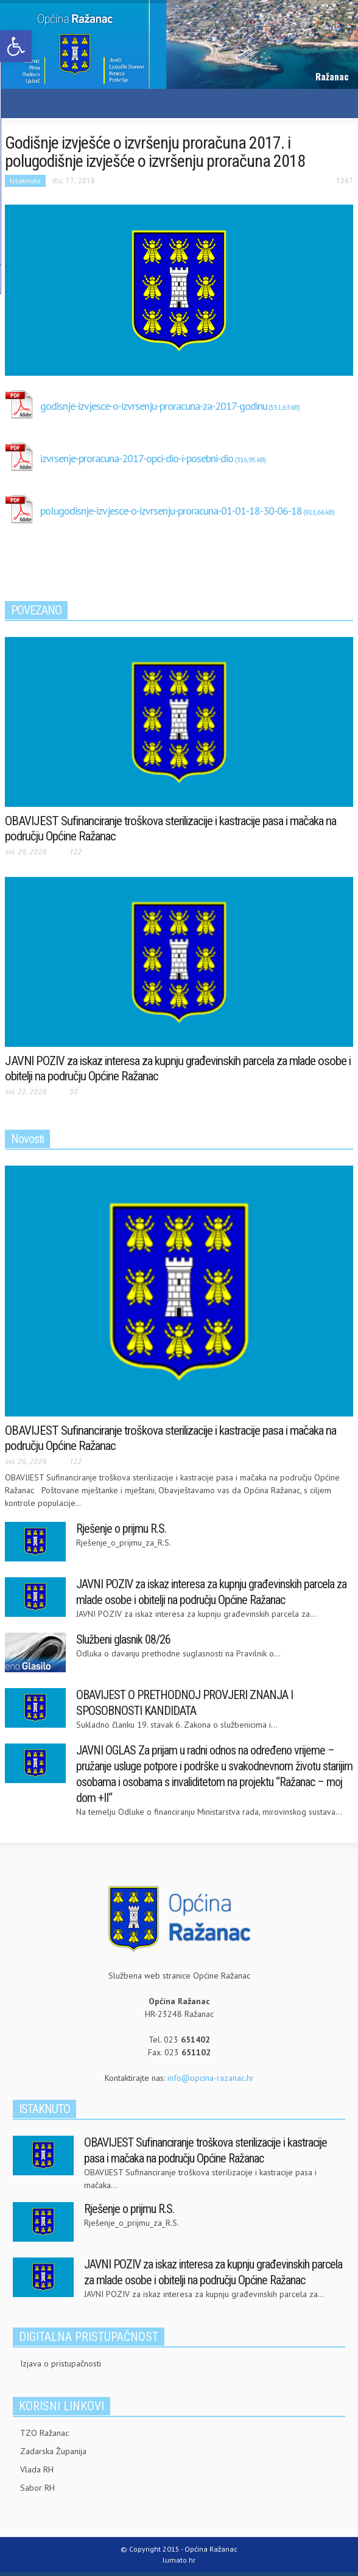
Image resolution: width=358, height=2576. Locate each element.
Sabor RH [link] (37, 2487)
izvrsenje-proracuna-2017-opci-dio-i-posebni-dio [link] (136, 458)
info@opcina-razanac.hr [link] (210, 2077)
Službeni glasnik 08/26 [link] (123, 1639)
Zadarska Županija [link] (53, 2451)
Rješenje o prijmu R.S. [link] (121, 1528)
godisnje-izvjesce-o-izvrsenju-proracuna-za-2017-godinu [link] (153, 406)
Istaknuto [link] (25, 180)
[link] (16, 46)
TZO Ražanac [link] (44, 2432)
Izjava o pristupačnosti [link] (60, 2363)
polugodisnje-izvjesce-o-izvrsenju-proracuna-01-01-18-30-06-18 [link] (171, 511)
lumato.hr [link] (179, 2559)
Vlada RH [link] (37, 2469)
